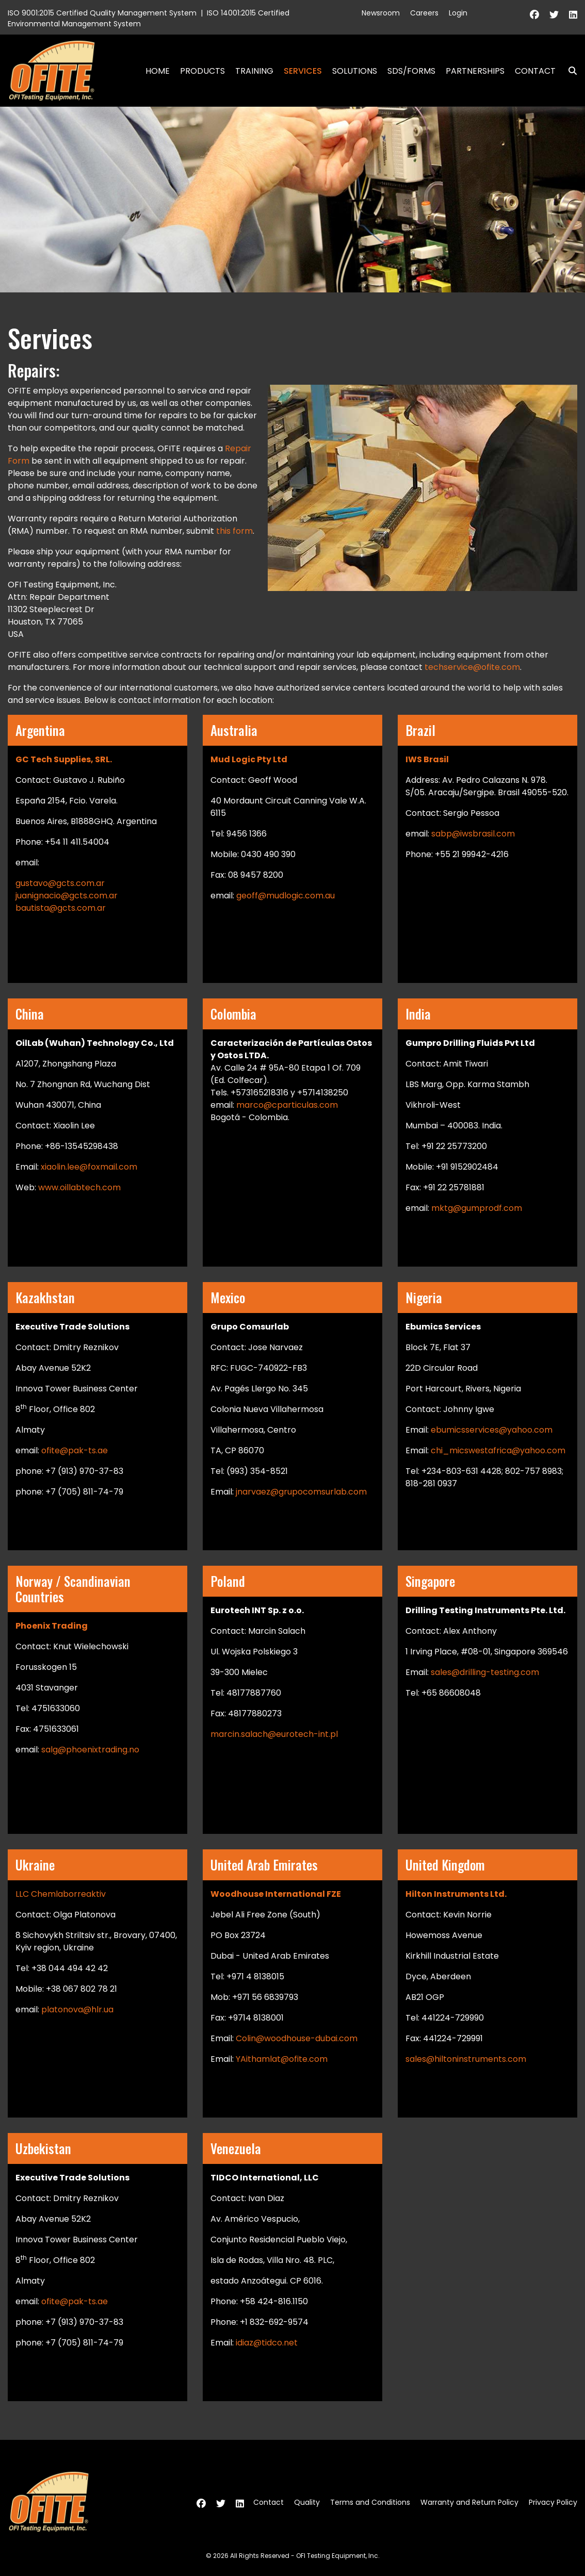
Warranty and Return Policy (469, 2502)
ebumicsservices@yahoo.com (492, 1430)
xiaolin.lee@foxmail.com (89, 1167)
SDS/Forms (411, 71)
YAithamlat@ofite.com (282, 2059)
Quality (307, 2502)
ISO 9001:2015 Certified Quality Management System (102, 13)
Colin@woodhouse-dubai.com (297, 2038)
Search (568, 71)
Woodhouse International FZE (275, 1894)
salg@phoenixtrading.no (90, 1749)
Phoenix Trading (51, 1626)
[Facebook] (534, 14)
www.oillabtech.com (79, 1187)
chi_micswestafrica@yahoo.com (498, 1450)
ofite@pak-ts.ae (74, 1450)
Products (202, 71)
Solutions (354, 71)
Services (303, 71)
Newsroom (381, 13)
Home (157, 71)
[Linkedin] (573, 14)
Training (254, 71)
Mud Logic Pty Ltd (248, 759)
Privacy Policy (553, 2502)
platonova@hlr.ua (77, 2009)
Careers (424, 13)
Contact (535, 71)
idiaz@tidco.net (266, 2343)
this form (234, 531)
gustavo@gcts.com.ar (60, 883)
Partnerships (475, 71)
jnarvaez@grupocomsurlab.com (301, 1492)
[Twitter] (554, 14)
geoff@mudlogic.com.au (285, 895)
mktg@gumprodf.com (476, 1208)
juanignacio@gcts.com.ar (66, 895)
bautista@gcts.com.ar (60, 908)
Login (458, 13)
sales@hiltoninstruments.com (465, 2059)
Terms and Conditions (370, 2502)
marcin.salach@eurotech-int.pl (274, 1734)
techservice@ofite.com (472, 667)
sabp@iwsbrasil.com (472, 834)
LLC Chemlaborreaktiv (60, 1894)
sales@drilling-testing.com (485, 1672)
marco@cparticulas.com (287, 1105)
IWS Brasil (427, 759)
